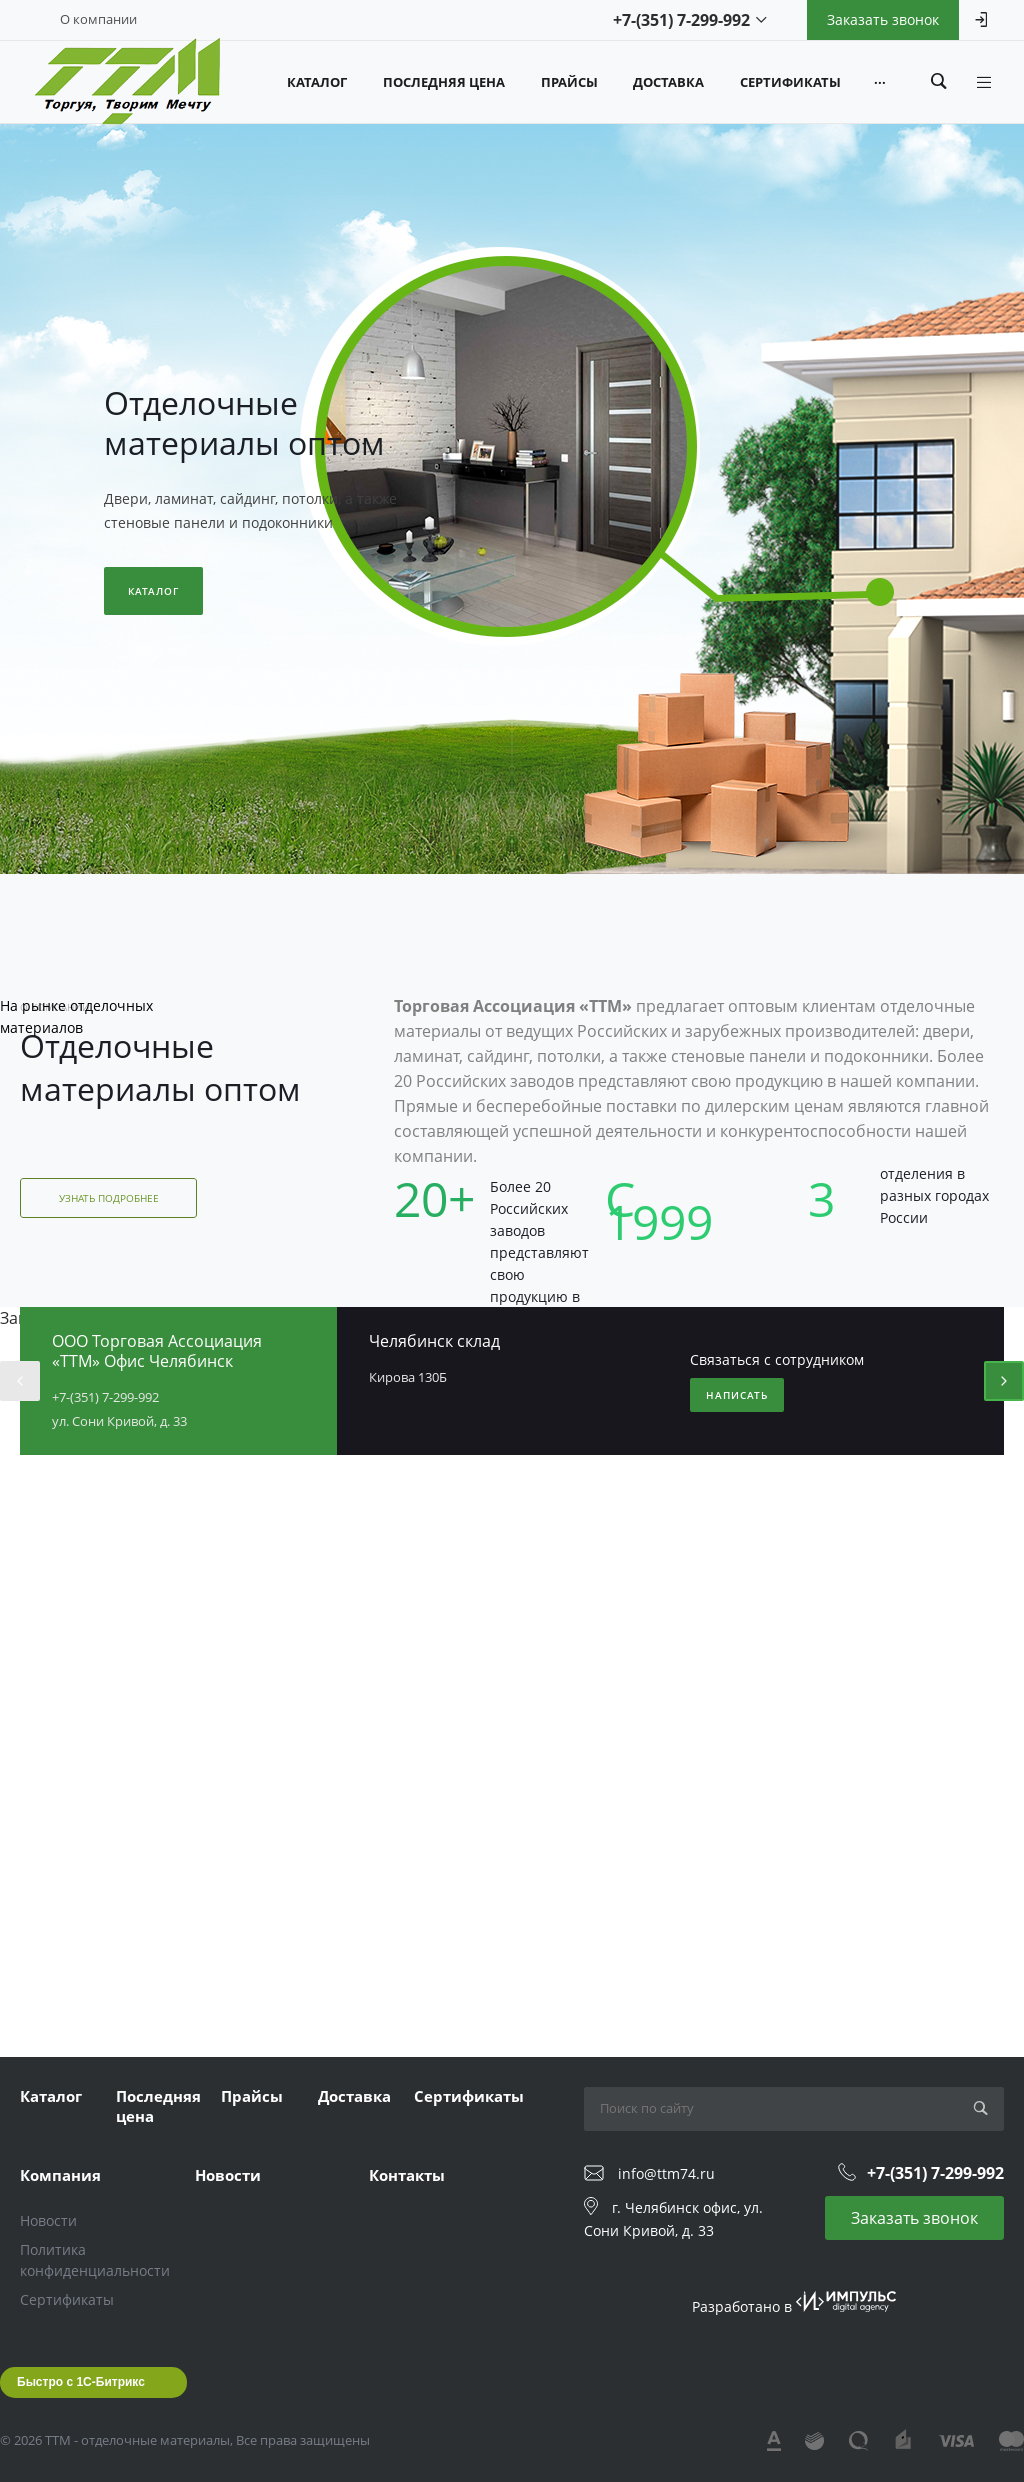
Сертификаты (469, 2096)
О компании (98, 19)
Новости (48, 2220)
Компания (60, 2175)
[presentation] (20, 1381)
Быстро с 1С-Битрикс (81, 2382)
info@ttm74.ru (666, 2173)
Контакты (407, 2175)
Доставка (354, 2096)
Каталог (153, 591)
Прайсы (252, 2096)
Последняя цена (158, 2106)
